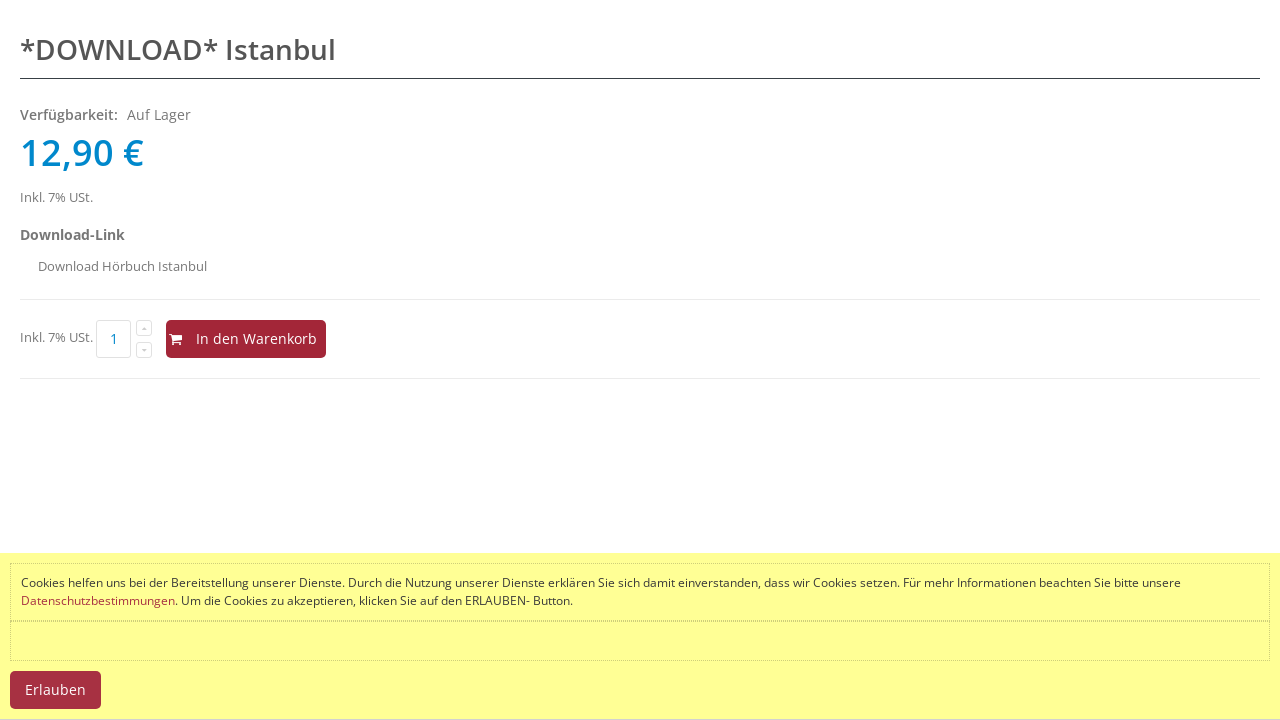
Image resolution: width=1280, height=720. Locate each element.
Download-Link (72, 234)
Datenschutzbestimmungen (98, 600)
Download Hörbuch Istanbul (122, 266)
